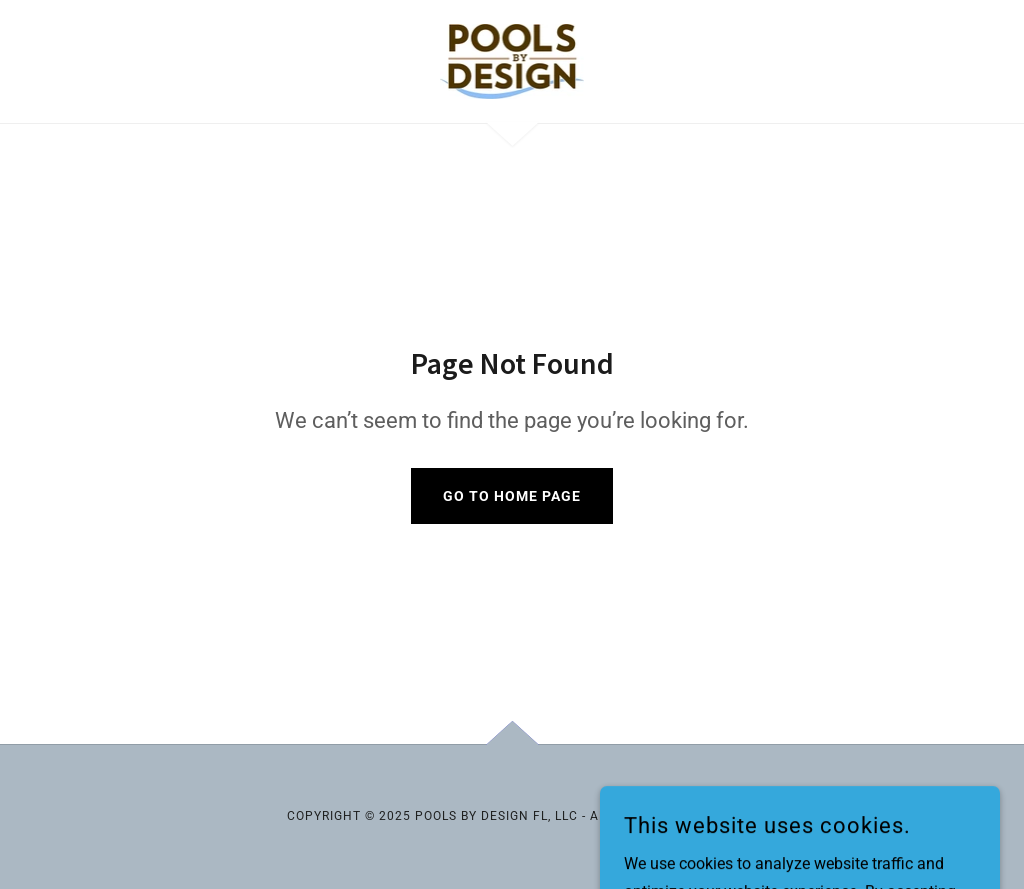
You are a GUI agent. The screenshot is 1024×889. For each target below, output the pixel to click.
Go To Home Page (512, 496)
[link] (512, 60)
